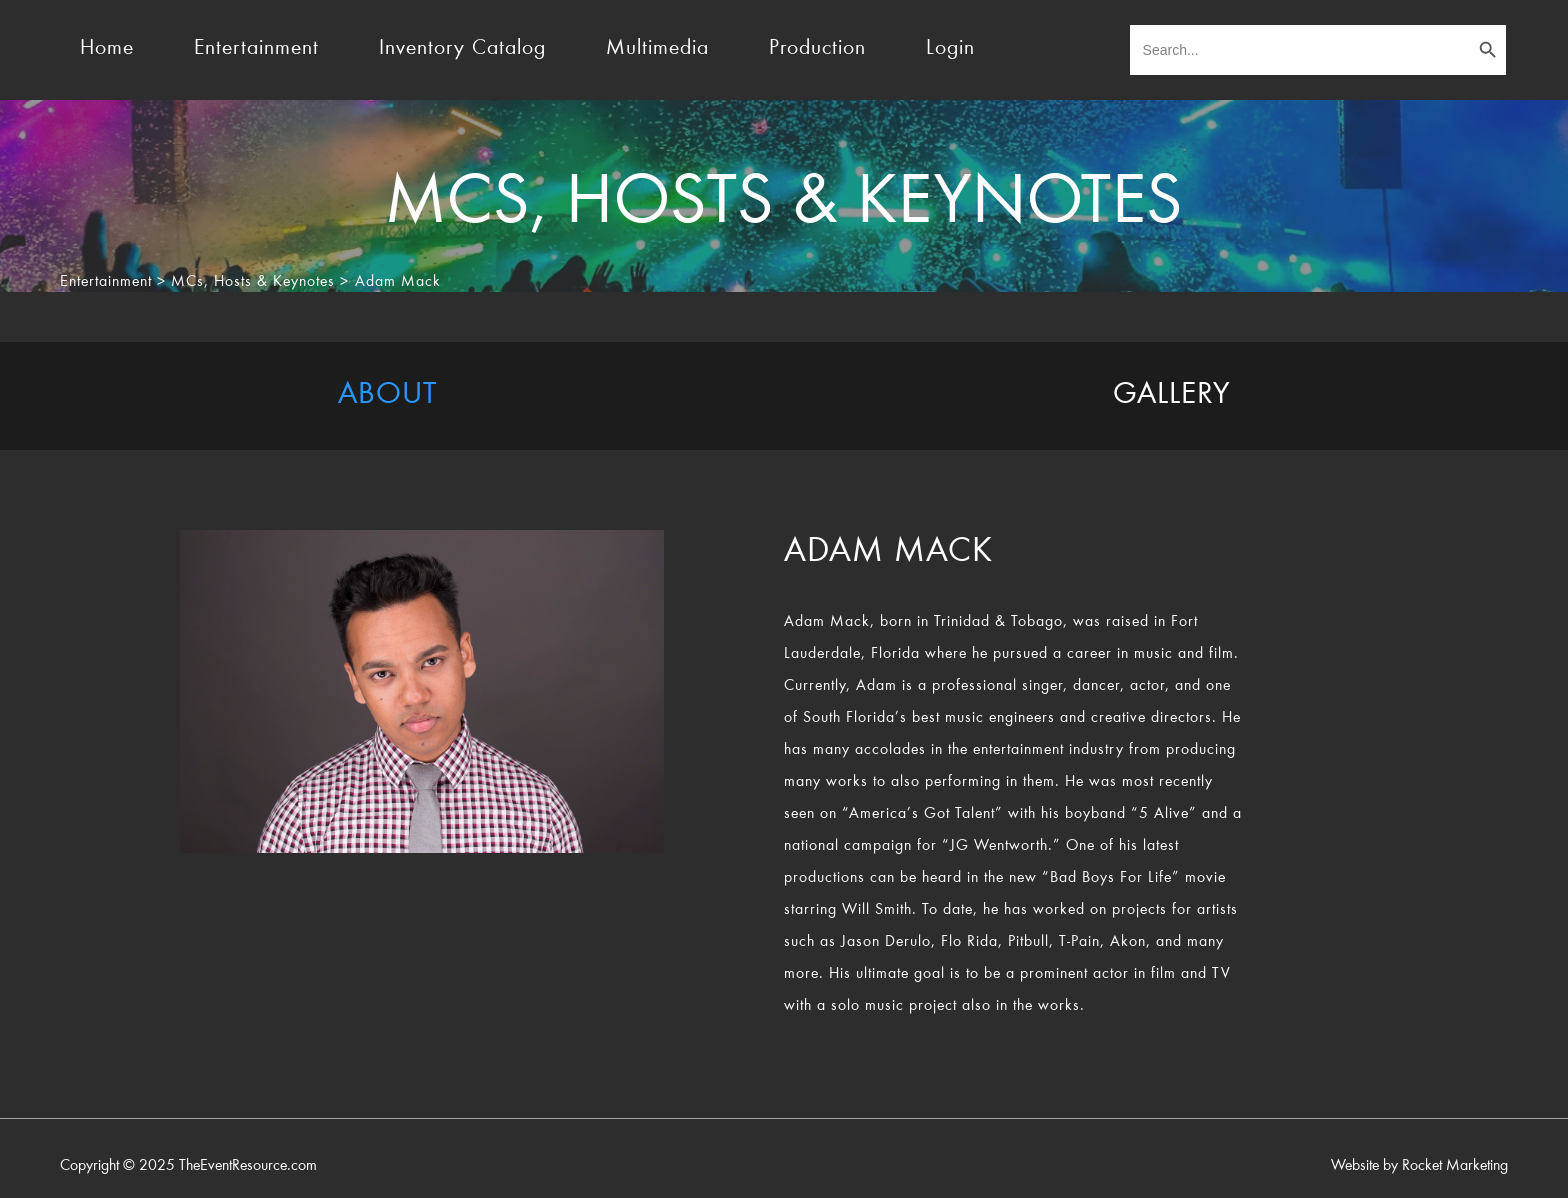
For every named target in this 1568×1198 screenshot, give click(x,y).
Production (817, 49)
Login (950, 49)
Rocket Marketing (1455, 1166)
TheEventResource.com (248, 1166)
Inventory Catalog (462, 49)
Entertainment (256, 49)
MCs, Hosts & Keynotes (253, 282)
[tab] (387, 396)
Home (107, 49)
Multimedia (657, 49)
